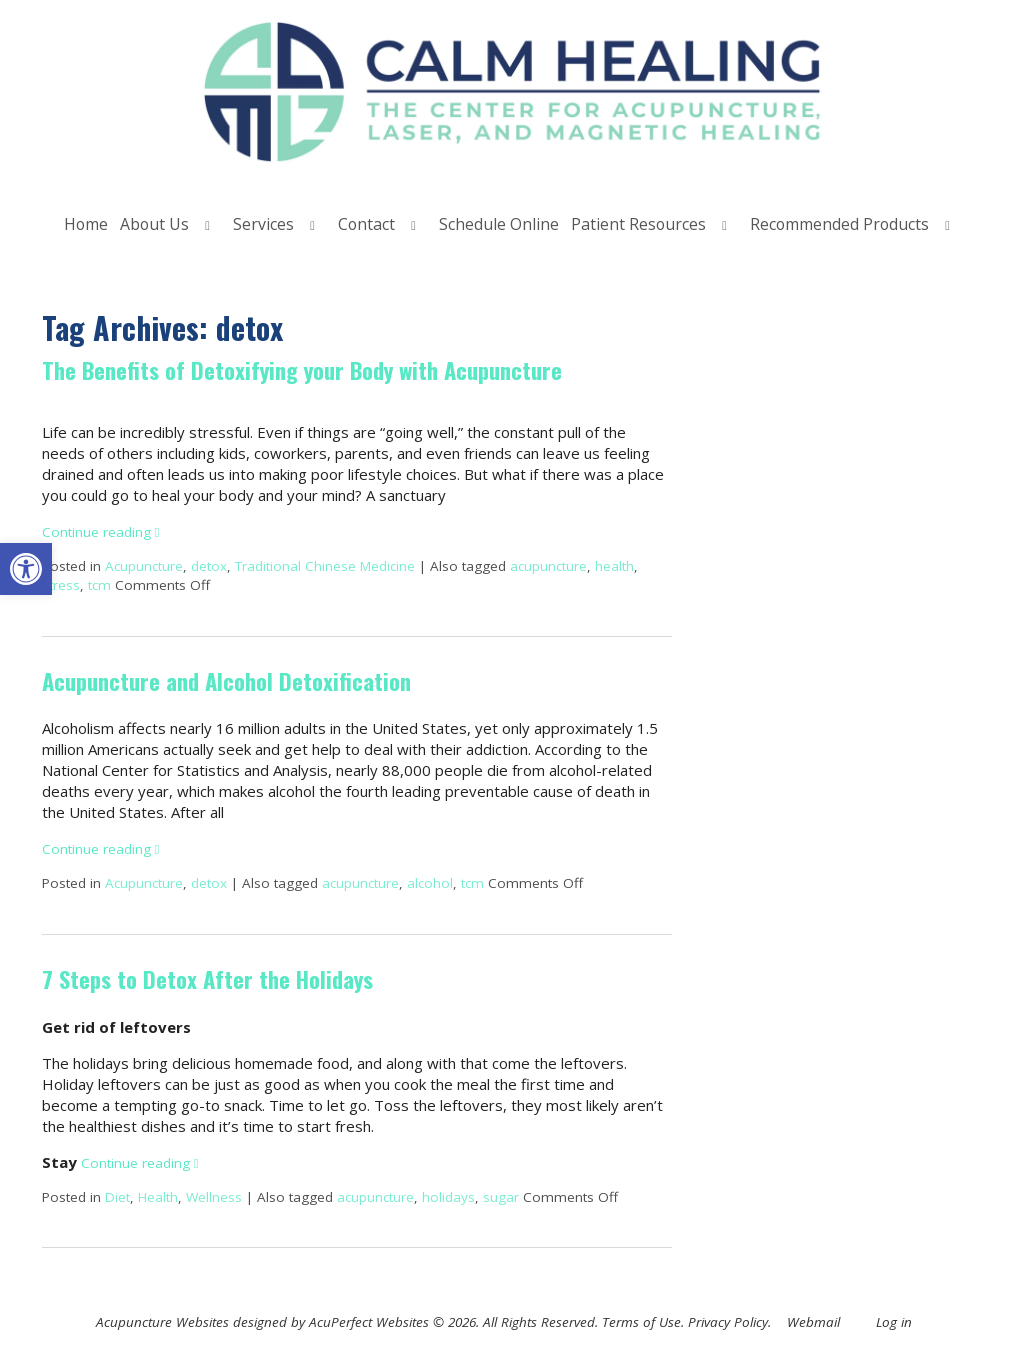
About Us (154, 224)
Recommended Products (839, 224)
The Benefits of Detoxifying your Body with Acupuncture (302, 370)
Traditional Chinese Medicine (325, 566)
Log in (894, 1322)
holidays (448, 1197)
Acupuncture (144, 566)
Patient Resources (638, 224)
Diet (117, 1197)
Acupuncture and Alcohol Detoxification (226, 681)
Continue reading (101, 532)
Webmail (813, 1322)
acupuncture (548, 566)
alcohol (430, 883)
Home (86, 224)
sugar (501, 1197)
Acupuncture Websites (162, 1322)
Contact (366, 224)
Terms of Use (641, 1322)
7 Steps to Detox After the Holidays (207, 979)
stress (61, 585)
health (614, 566)
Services (263, 224)
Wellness (214, 1197)
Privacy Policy (728, 1322)
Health (158, 1197)
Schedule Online (499, 224)
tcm (99, 585)
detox (209, 566)
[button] (26, 569)
